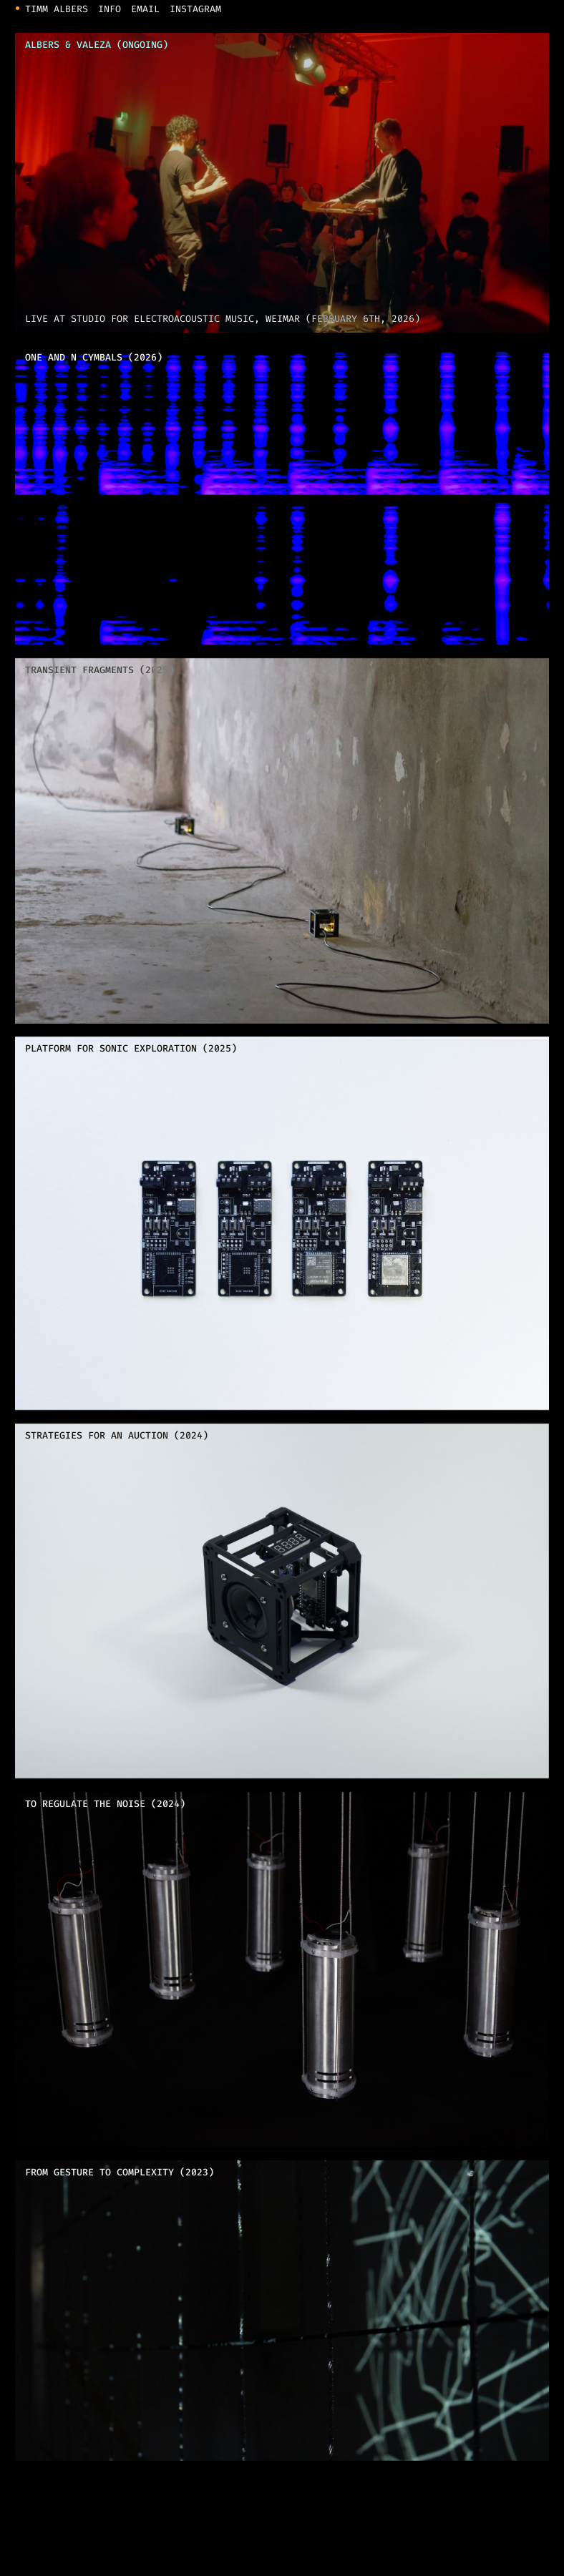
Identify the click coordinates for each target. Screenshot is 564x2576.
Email (145, 10)
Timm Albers (56, 10)
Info (109, 10)
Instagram (195, 10)
